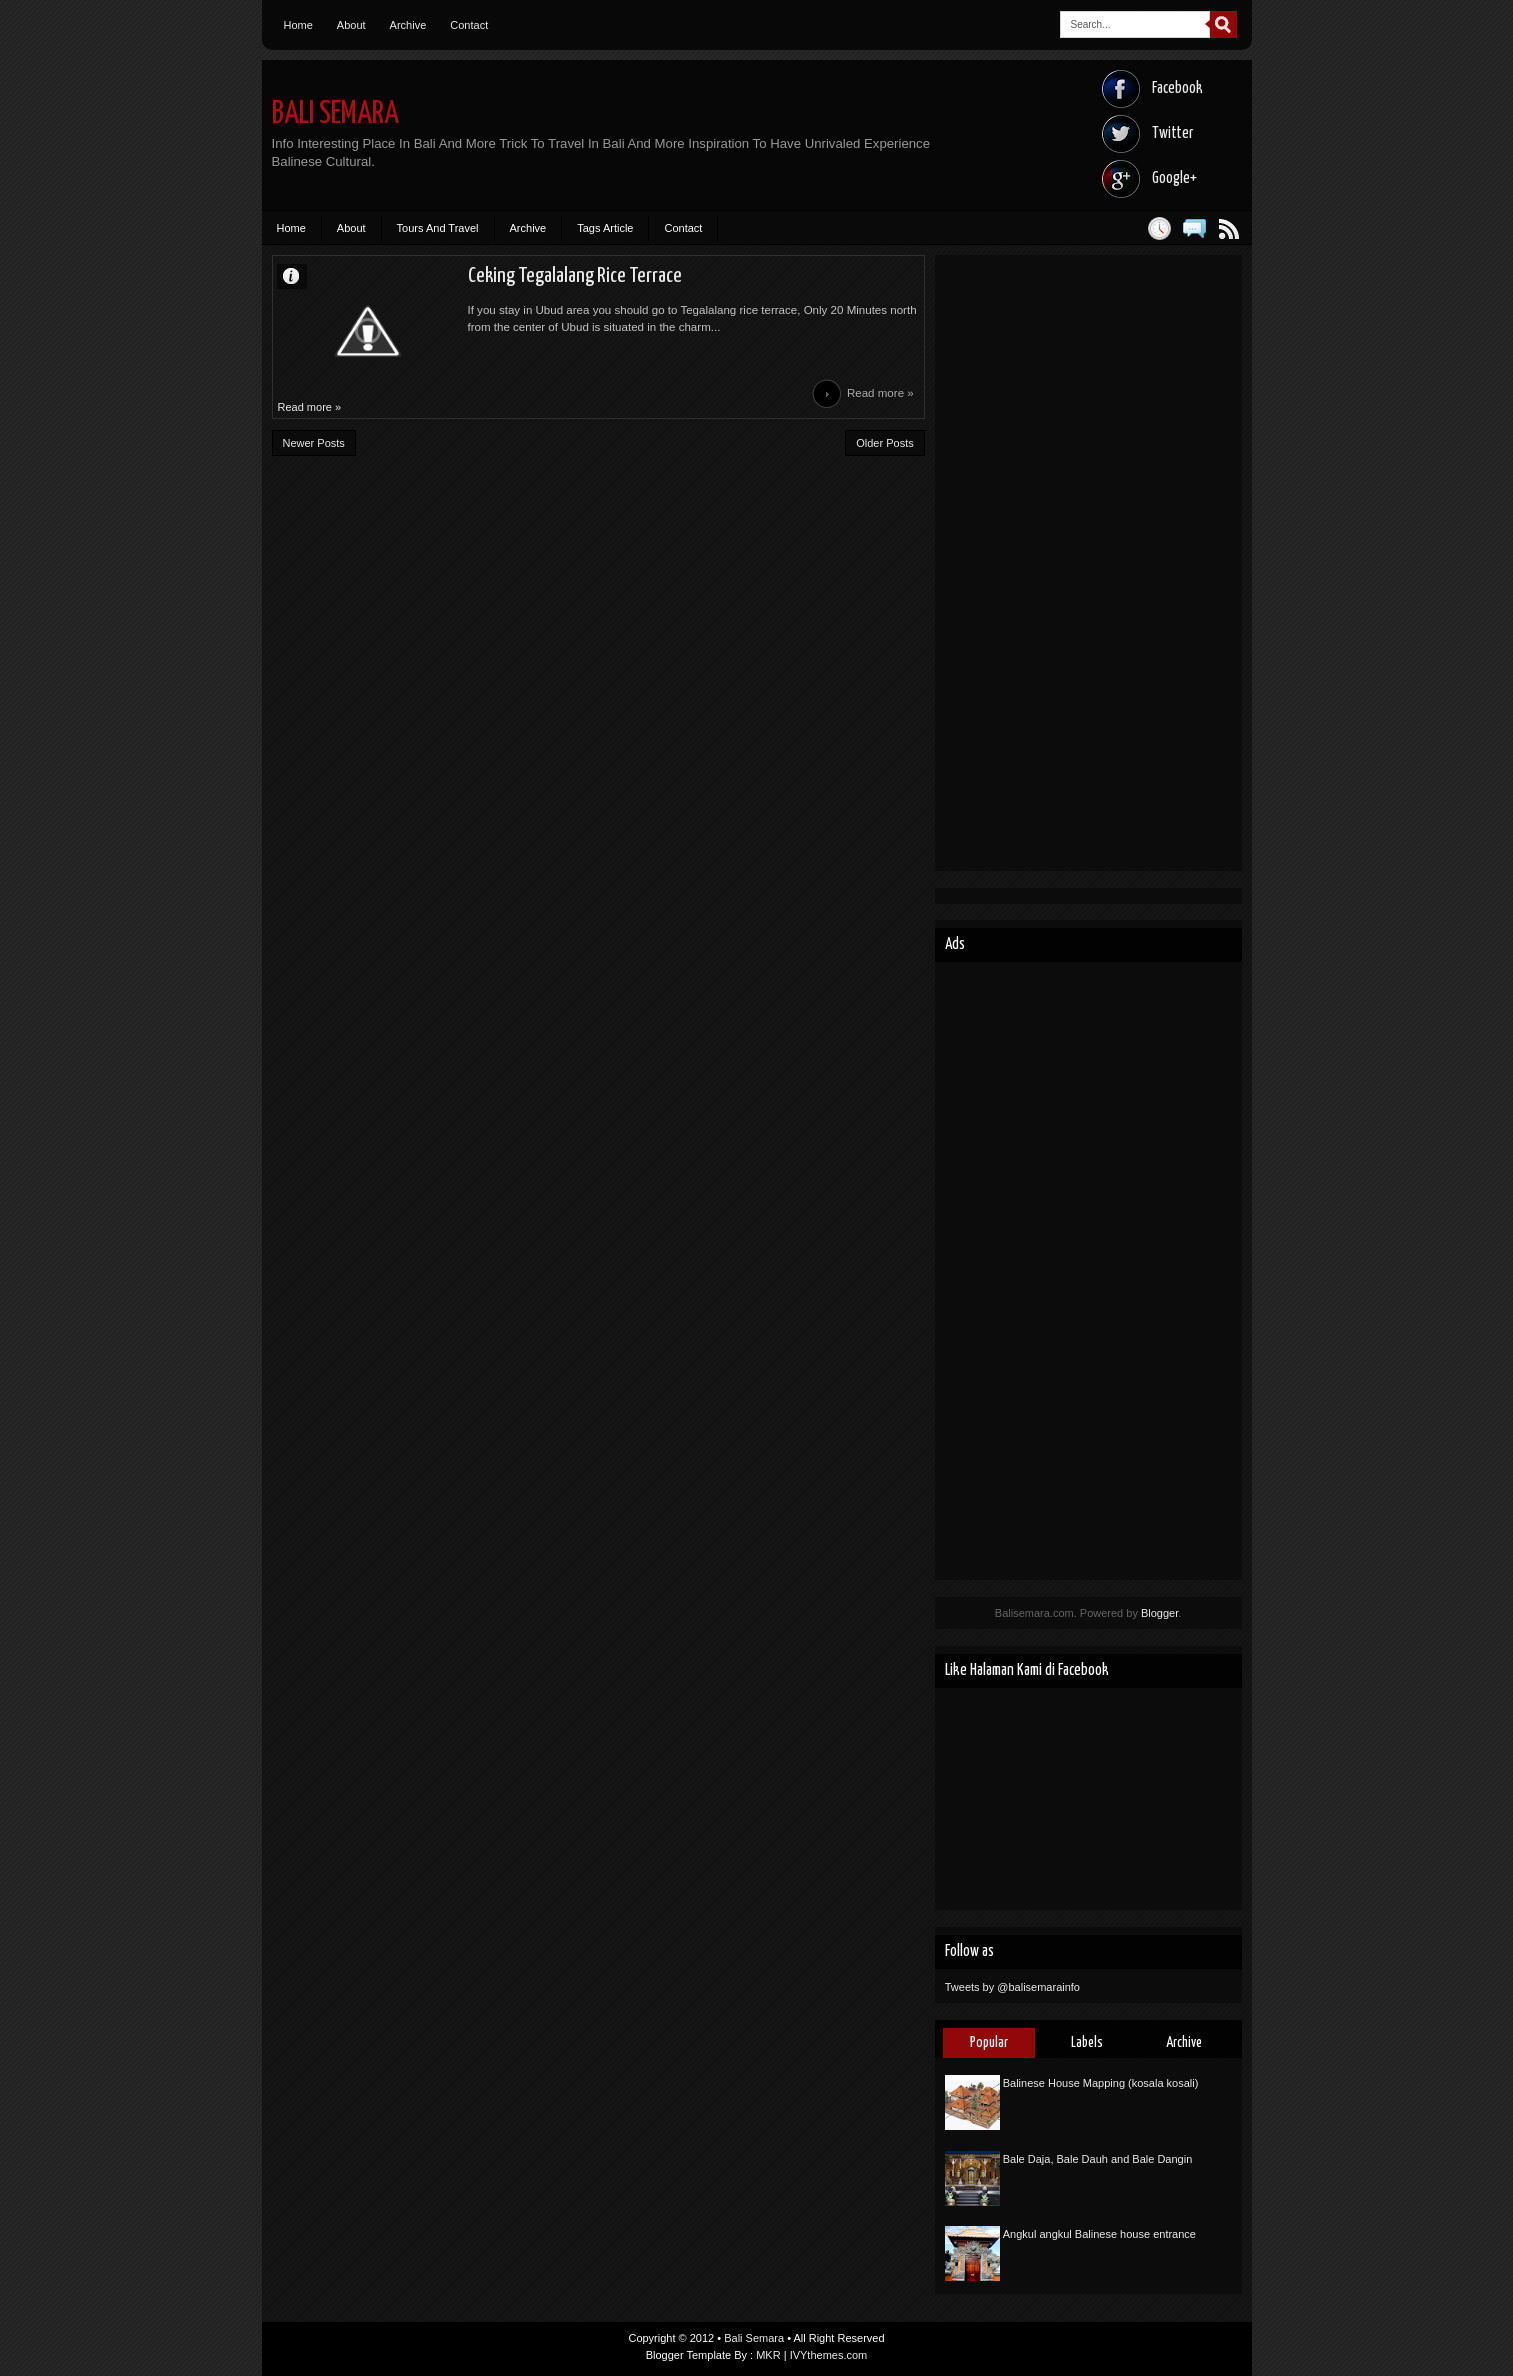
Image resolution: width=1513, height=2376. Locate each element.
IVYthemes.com (829, 2355)
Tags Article (605, 228)
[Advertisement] (1088, 563)
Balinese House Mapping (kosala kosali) (1101, 2083)
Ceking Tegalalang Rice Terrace (575, 276)
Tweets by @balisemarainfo (1012, 1987)
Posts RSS (1229, 228)
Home (298, 25)
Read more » (880, 393)
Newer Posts (314, 443)
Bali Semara (335, 114)
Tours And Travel (438, 228)
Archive (408, 25)
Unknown (300, 275)
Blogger (1159, 1613)
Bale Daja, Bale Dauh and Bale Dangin (1098, 2159)
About (351, 25)
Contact (469, 25)
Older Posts (884, 443)
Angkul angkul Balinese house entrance (1099, 2234)
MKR (768, 2355)
